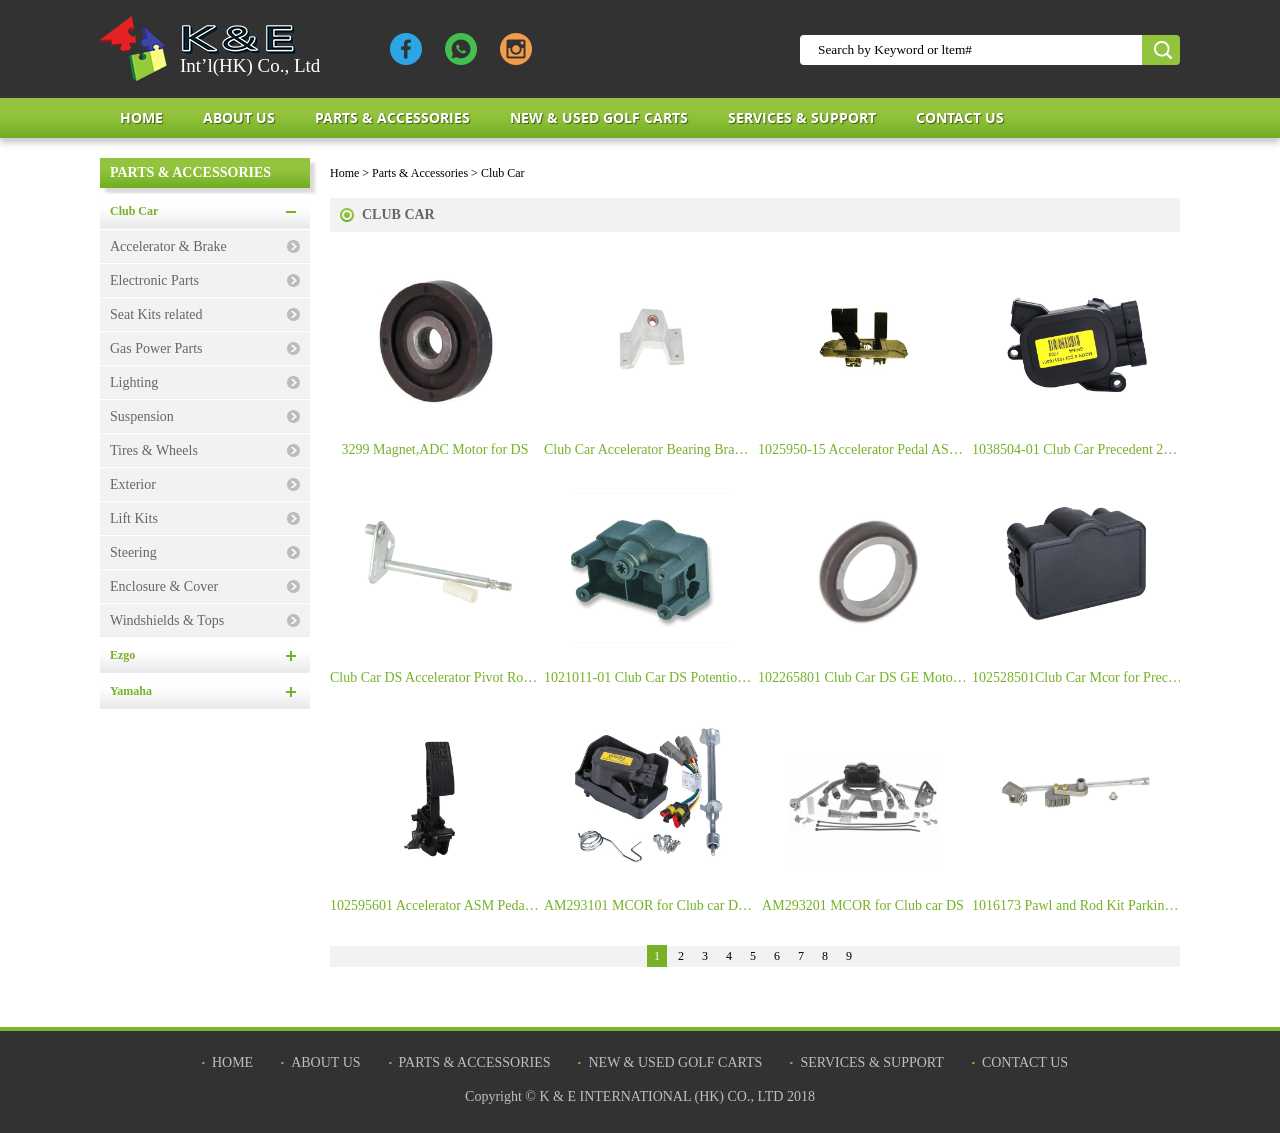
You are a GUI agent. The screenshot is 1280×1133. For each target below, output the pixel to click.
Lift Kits (134, 518)
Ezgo (122, 655)
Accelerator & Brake (168, 246)
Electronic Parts (154, 280)
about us (239, 117)
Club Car (134, 211)
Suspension (142, 416)
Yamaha (131, 691)
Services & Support (802, 117)
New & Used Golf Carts (599, 117)
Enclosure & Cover (164, 586)
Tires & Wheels (154, 450)
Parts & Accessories (392, 117)
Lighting (134, 382)
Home (141, 117)
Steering (133, 552)
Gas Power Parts (156, 348)
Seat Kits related (156, 314)
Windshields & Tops (167, 620)
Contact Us (960, 117)
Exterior (133, 484)
